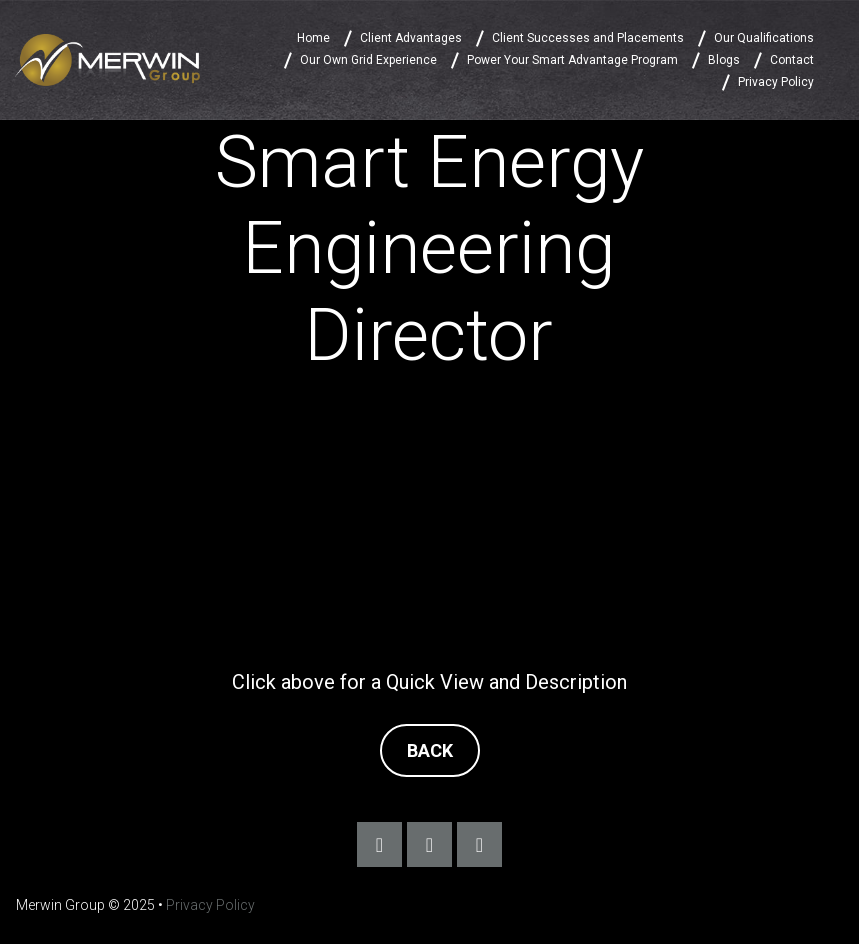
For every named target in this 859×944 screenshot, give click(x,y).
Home (313, 38)
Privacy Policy (776, 82)
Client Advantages (411, 38)
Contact (792, 60)
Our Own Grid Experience (368, 60)
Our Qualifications (764, 38)
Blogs (724, 60)
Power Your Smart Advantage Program (572, 60)
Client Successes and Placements (588, 38)
